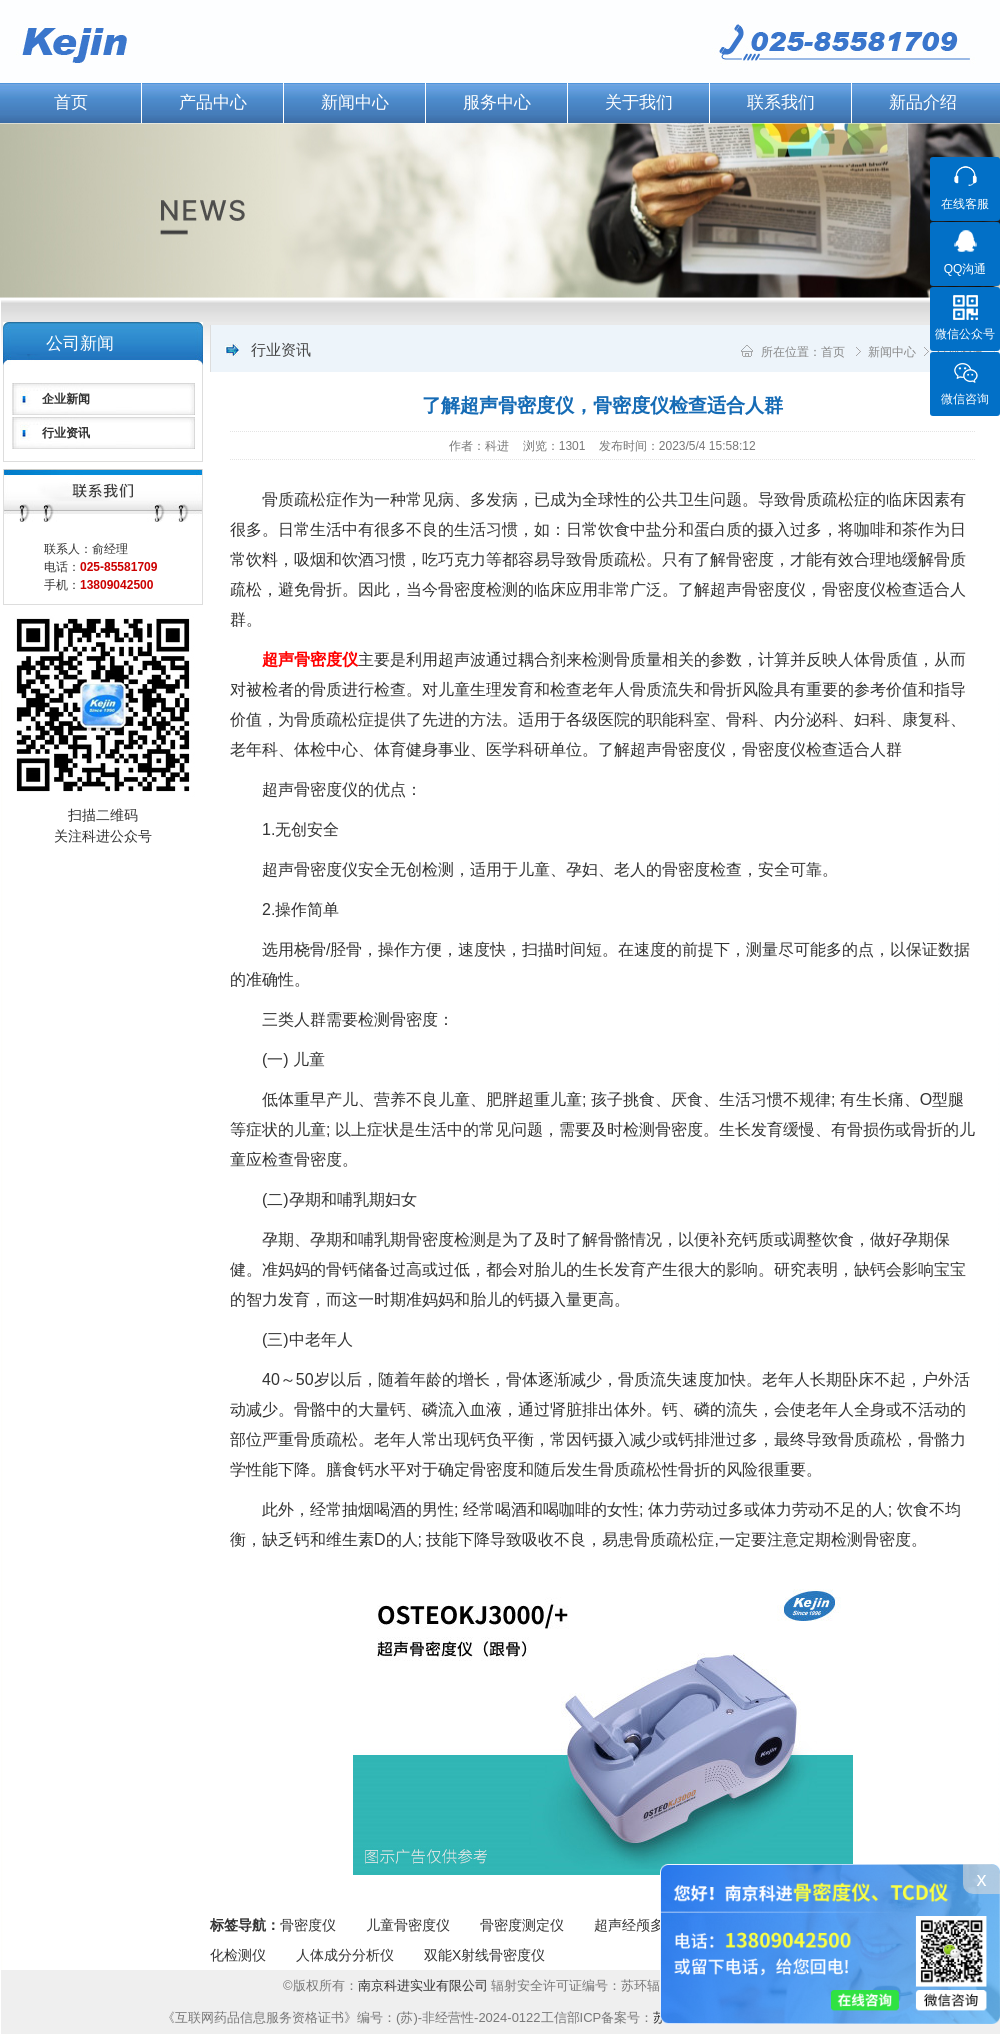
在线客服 (965, 204)
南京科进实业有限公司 (425, 1985)
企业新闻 (66, 399)
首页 (833, 352)
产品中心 (213, 102)
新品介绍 (923, 102)
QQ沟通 (965, 269)
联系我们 (781, 102)
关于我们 (639, 102)
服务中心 (497, 102)
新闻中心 (355, 102)
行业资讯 (66, 433)
